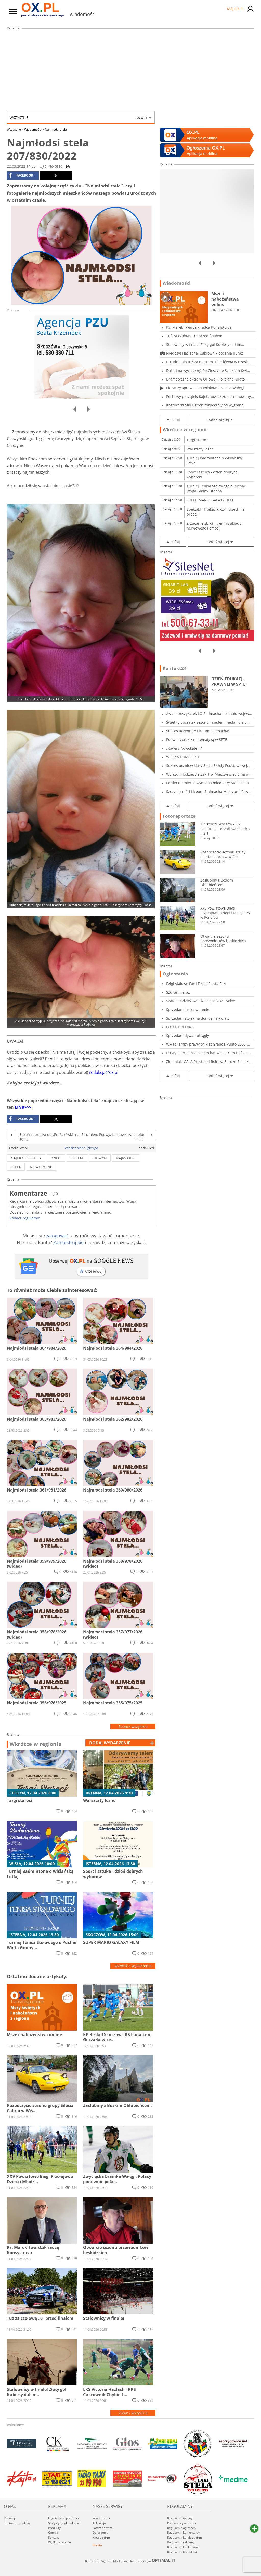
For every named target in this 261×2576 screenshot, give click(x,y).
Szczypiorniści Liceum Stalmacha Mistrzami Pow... (208, 791)
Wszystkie (78, 117)
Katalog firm (101, 2537)
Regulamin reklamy (180, 2542)
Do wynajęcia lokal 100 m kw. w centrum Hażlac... (208, 1052)
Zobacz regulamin (25, 1218)
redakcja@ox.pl (103, 1072)
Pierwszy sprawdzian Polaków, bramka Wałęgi (205, 387)
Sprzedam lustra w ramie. (188, 1009)
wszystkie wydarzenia (133, 1965)
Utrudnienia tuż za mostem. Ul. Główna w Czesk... (208, 361)
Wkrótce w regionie (36, 1744)
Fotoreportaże (179, 816)
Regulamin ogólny (179, 2518)
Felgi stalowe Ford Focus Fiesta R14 (196, 983)
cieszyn (100, 1158)
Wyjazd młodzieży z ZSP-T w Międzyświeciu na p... (208, 774)
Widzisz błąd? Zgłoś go (81, 1148)
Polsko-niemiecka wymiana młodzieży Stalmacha (207, 782)
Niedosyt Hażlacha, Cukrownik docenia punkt (204, 353)
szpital (77, 1158)
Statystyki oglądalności (64, 2523)
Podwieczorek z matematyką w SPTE (196, 739)
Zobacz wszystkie (133, 1726)
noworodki (41, 1166)
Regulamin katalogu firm (184, 2537)
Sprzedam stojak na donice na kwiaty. (198, 1018)
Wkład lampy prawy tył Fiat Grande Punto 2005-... (208, 1044)
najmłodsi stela (26, 1158)
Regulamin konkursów (182, 2547)
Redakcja (10, 2518)
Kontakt (53, 2537)
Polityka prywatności (181, 2523)
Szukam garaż (178, 992)
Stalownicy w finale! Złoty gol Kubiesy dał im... (205, 344)
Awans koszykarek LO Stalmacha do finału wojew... (209, 713)
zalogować (57, 1235)
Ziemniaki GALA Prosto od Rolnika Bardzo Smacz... (208, 1061)
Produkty (54, 2528)
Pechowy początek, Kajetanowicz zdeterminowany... (210, 396)
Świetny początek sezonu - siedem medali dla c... (208, 722)
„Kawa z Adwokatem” (184, 748)
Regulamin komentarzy (183, 2532)
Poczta (97, 2545)
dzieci (55, 1158)
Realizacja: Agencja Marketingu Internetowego (130, 2561)
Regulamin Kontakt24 (182, 2552)
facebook (21, 175)
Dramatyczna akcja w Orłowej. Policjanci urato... (207, 379)
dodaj (109, 1743)
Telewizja (99, 2523)
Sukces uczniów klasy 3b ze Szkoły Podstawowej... (208, 765)
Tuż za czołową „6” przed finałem (194, 335)
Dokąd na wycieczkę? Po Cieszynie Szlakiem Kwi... (208, 370)
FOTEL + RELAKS (179, 1026)
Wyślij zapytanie (59, 2542)
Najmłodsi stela (56, 129)
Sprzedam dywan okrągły (187, 1035)
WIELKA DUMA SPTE (183, 756)
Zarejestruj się (68, 1242)
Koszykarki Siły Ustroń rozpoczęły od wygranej (205, 405)
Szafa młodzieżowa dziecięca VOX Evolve (200, 1000)
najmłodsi (126, 1158)
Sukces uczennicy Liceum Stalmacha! (197, 730)
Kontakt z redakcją (17, 2523)
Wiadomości (34, 129)
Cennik (53, 2532)
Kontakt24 (175, 668)
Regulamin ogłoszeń (181, 2528)
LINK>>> (23, 1107)
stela (16, 1166)
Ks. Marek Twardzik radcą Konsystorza (199, 327)
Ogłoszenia (175, 974)
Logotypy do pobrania (63, 2518)
